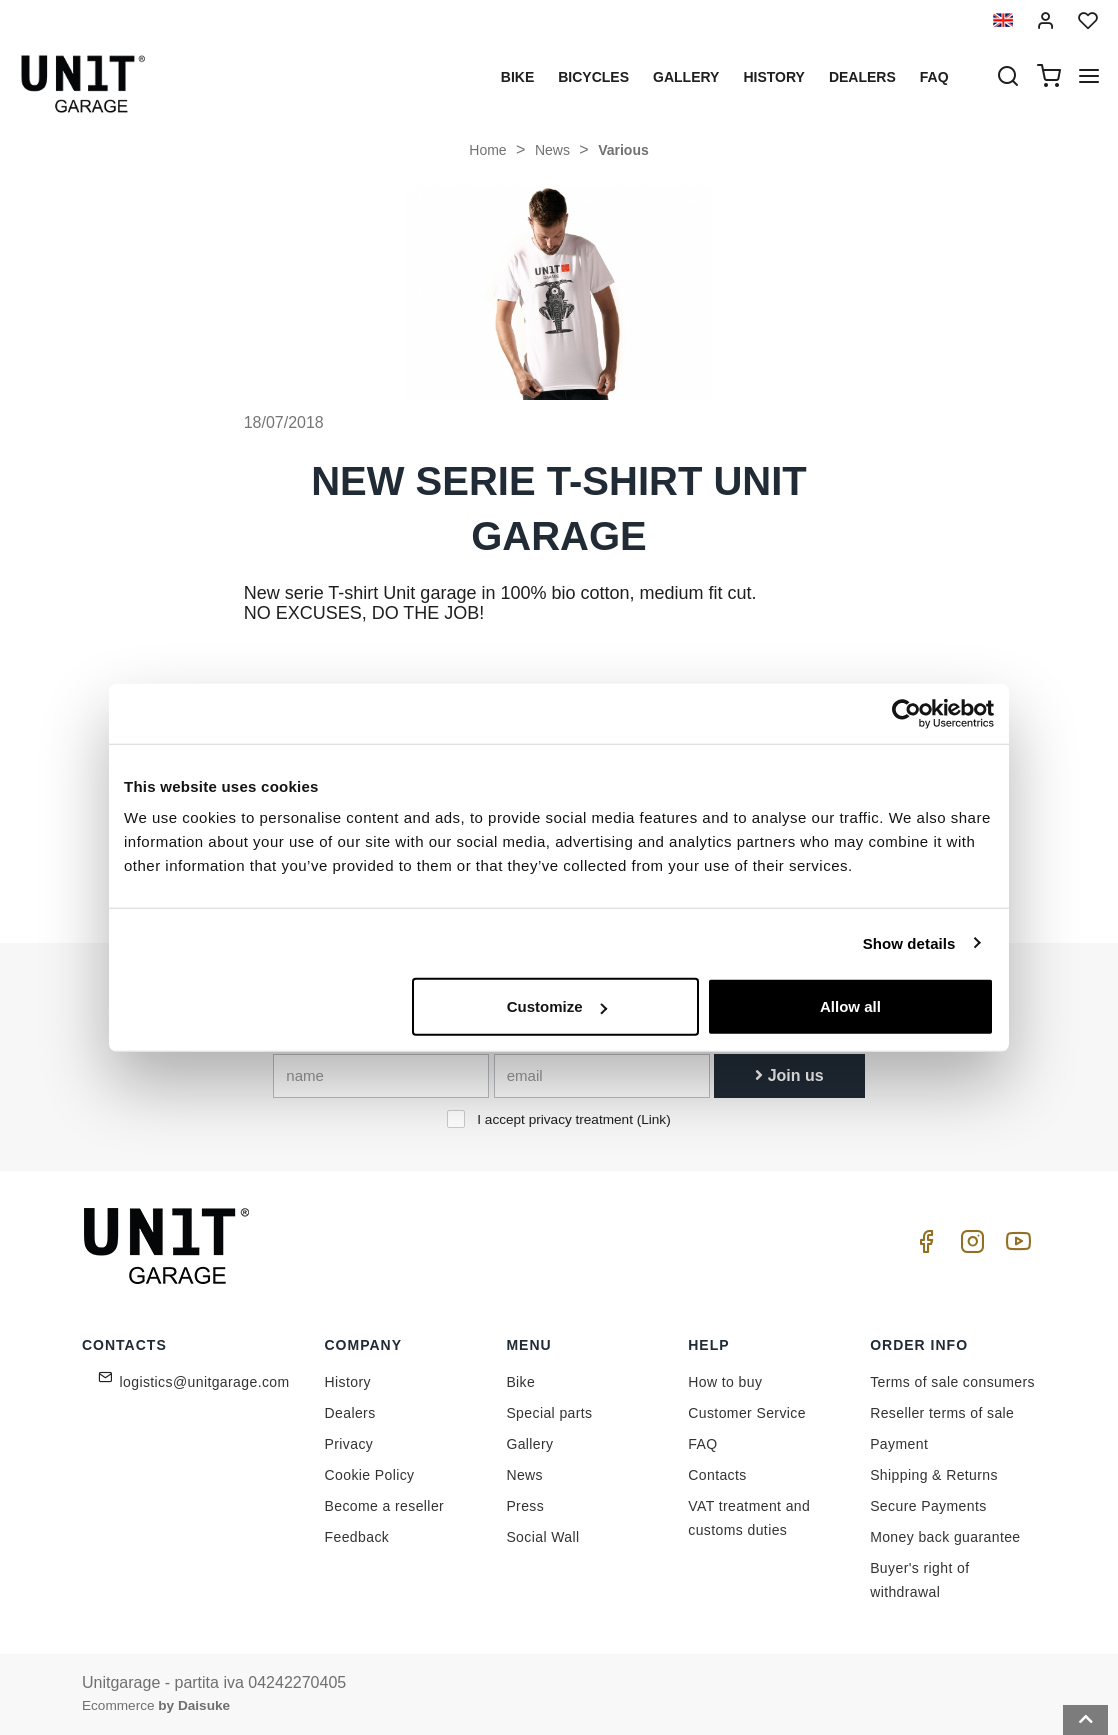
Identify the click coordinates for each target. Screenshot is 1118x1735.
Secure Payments (928, 1506)
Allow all (850, 1006)
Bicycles (593, 77)
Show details (909, 942)
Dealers (862, 77)
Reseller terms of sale (942, 1413)
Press (525, 1506)
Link (653, 1119)
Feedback (357, 1537)
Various (623, 150)
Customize (557, 1006)
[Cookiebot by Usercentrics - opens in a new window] (906, 713)
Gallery (686, 77)
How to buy (725, 1382)
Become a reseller (385, 1506)
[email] (602, 1076)
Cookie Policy (370, 1475)
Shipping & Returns (934, 1475)
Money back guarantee (945, 1537)
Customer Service (747, 1413)
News (552, 150)
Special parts (549, 1413)
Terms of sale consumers (952, 1382)
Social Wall (542, 1537)
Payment (899, 1444)
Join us (789, 1075)
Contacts (717, 1475)
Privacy (349, 1444)
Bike (517, 77)
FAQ (702, 1444)
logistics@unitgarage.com (205, 1382)
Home (487, 150)
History (773, 77)
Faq (934, 77)
